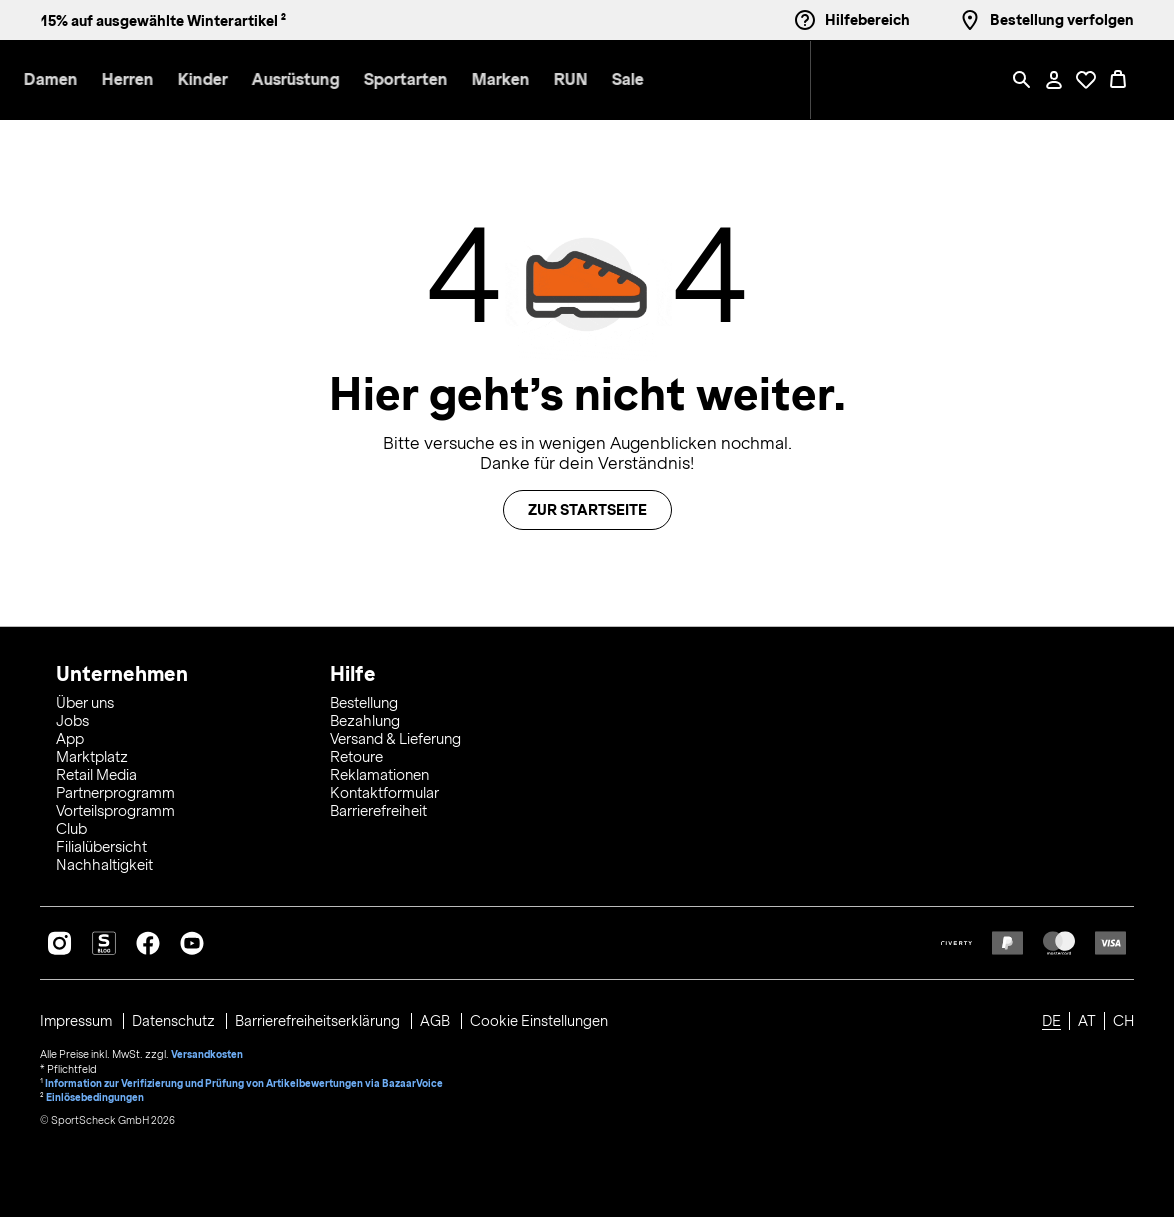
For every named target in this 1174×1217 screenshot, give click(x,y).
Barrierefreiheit (378, 808)
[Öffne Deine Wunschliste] (1086, 80)
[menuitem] (234, 80)
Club (71, 826)
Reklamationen (379, 772)
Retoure (356, 754)
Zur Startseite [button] (587, 510)
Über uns (85, 700)
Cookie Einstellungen (544, 1018)
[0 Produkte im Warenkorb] (1118, 80)
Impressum (78, 1018)
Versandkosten (207, 1050)
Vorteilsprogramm (115, 808)
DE (1051, 1018)
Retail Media (96, 772)
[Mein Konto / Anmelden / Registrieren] (1054, 80)
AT (1087, 1018)
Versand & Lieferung (395, 736)
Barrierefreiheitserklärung (322, 1018)
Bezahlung (365, 718)
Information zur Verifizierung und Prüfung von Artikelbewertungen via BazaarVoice (246, 1078)
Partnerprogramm (115, 790)
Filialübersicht (101, 844)
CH (1123, 1018)
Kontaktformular (384, 790)
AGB (441, 1018)
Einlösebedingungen (96, 1092)
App (70, 736)
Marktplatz (92, 754)
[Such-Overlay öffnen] (1022, 80)
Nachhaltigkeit (104, 862)
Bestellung (364, 700)
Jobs (72, 718)
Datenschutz (177, 1018)
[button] (222, 80)
